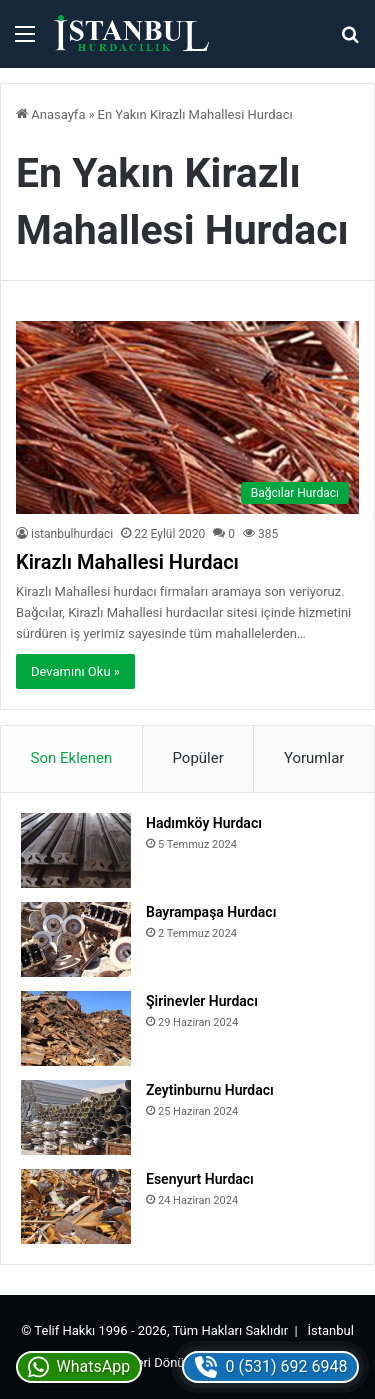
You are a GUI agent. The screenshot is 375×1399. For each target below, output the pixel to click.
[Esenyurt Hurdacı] (76, 1206)
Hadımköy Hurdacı (204, 823)
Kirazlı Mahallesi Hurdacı (127, 562)
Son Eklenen (72, 758)
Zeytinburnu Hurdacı (210, 1090)
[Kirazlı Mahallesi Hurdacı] (187, 417)
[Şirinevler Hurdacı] (76, 1028)
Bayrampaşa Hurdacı (211, 912)
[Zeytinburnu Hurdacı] (76, 1117)
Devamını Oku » (75, 671)
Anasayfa (50, 114)
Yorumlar (314, 758)
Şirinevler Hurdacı (202, 1001)
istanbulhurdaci (72, 534)
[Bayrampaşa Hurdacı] (76, 939)
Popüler (197, 758)
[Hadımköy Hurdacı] (76, 850)
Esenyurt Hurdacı (200, 1179)
